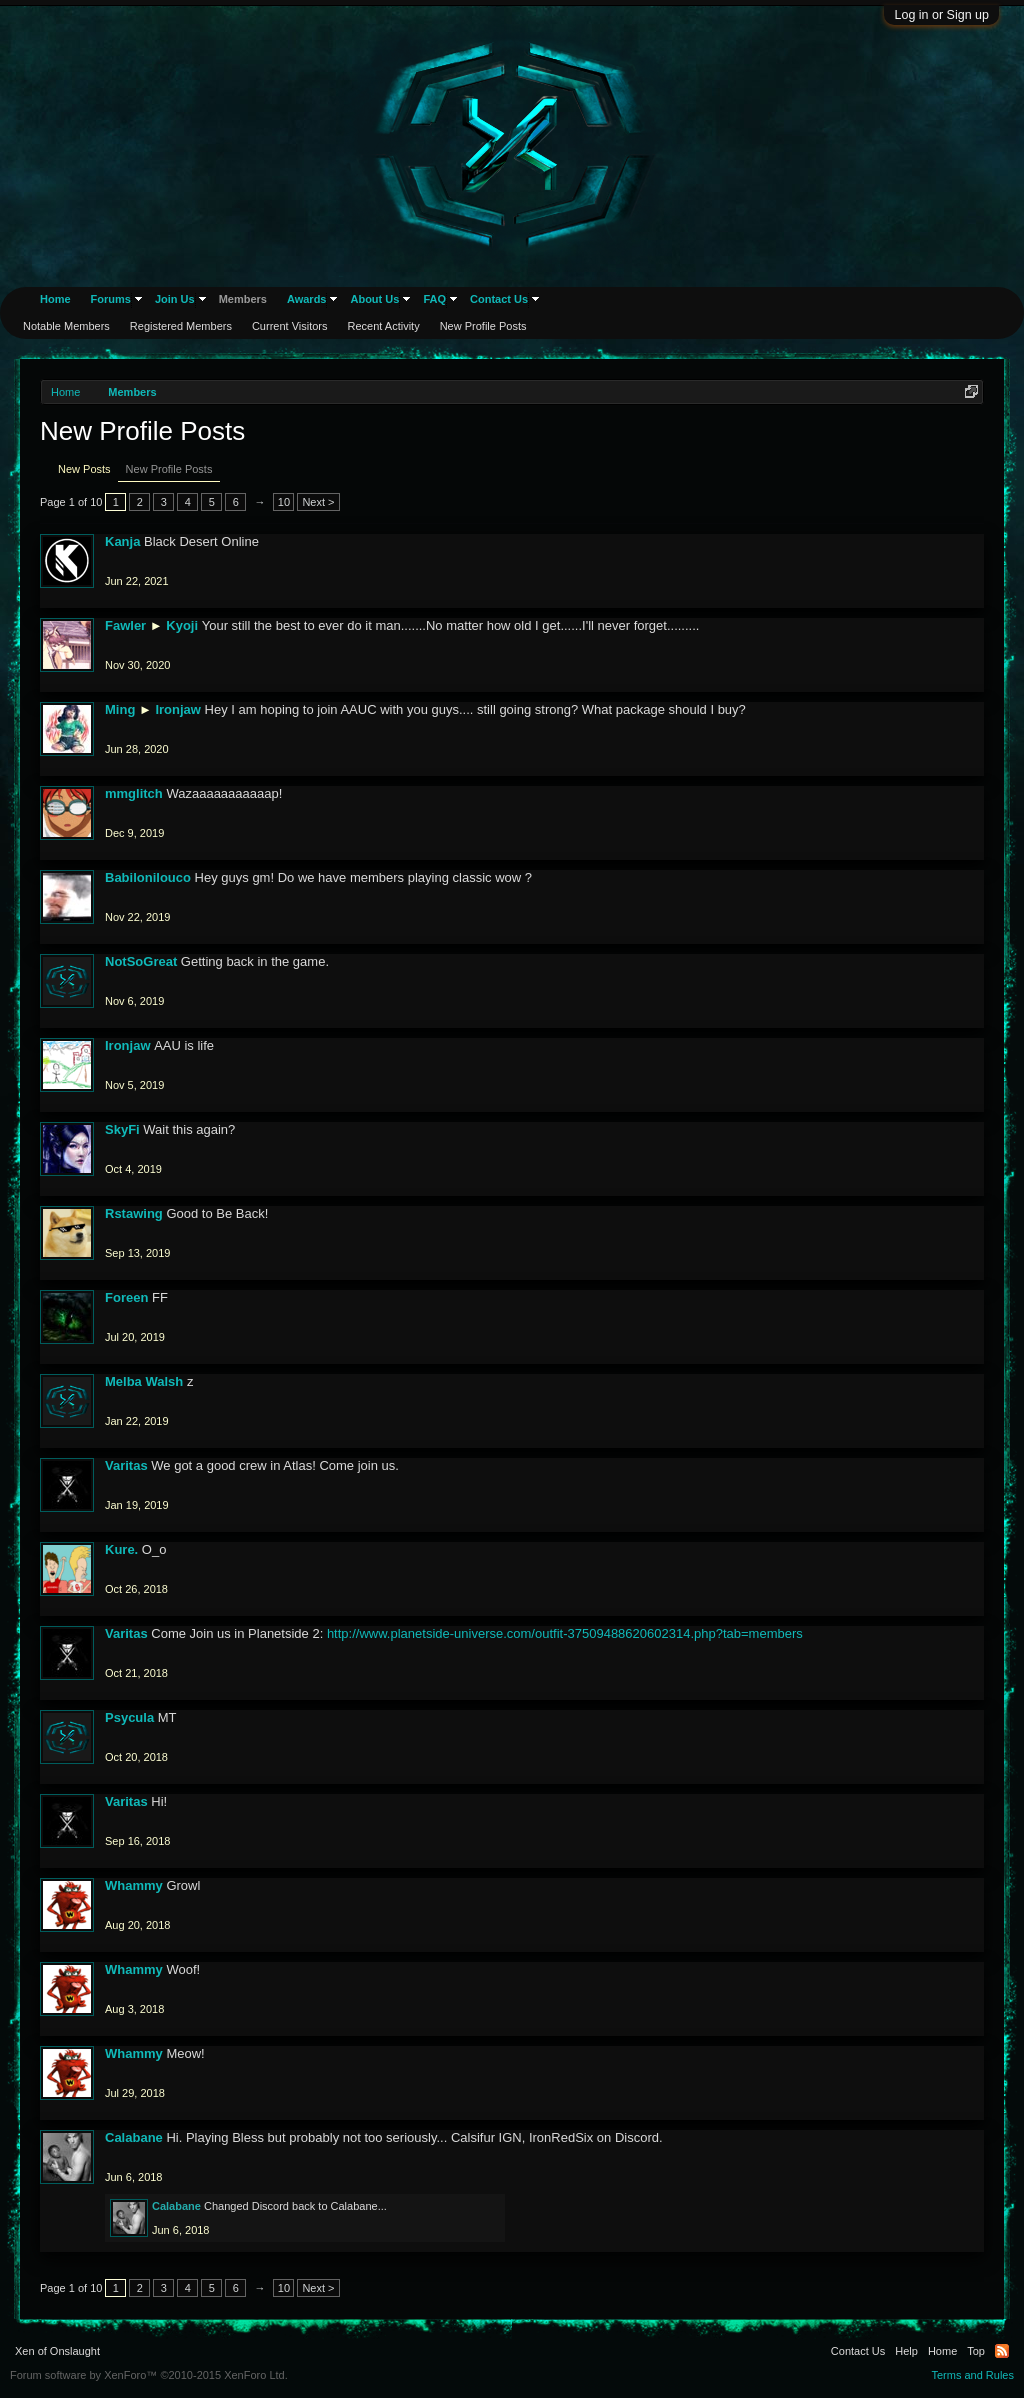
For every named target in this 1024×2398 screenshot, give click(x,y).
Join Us (175, 299)
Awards (307, 299)
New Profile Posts (169, 469)
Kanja (122, 541)
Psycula (129, 1717)
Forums (111, 299)
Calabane (134, 2137)
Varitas (126, 1465)
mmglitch (134, 793)
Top (976, 2351)
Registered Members (181, 326)
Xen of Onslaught (57, 2351)
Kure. (121, 1549)
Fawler (125, 625)
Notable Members (66, 326)
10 (284, 502)
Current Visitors (290, 326)
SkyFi (122, 1129)
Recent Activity (384, 326)
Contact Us (499, 299)
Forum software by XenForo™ (149, 2375)
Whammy (134, 1885)
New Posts (84, 469)
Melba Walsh (144, 1381)
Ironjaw (178, 709)
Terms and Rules (972, 2375)
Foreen (126, 1297)
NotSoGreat (141, 961)
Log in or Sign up (941, 15)
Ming (120, 709)
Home (55, 299)
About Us (374, 299)
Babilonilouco (148, 877)
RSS (1002, 2351)
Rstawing (134, 1213)
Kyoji (182, 625)
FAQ (434, 299)
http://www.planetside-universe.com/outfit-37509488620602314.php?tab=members (565, 1633)
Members (243, 299)
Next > (318, 502)
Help (906, 2351)
